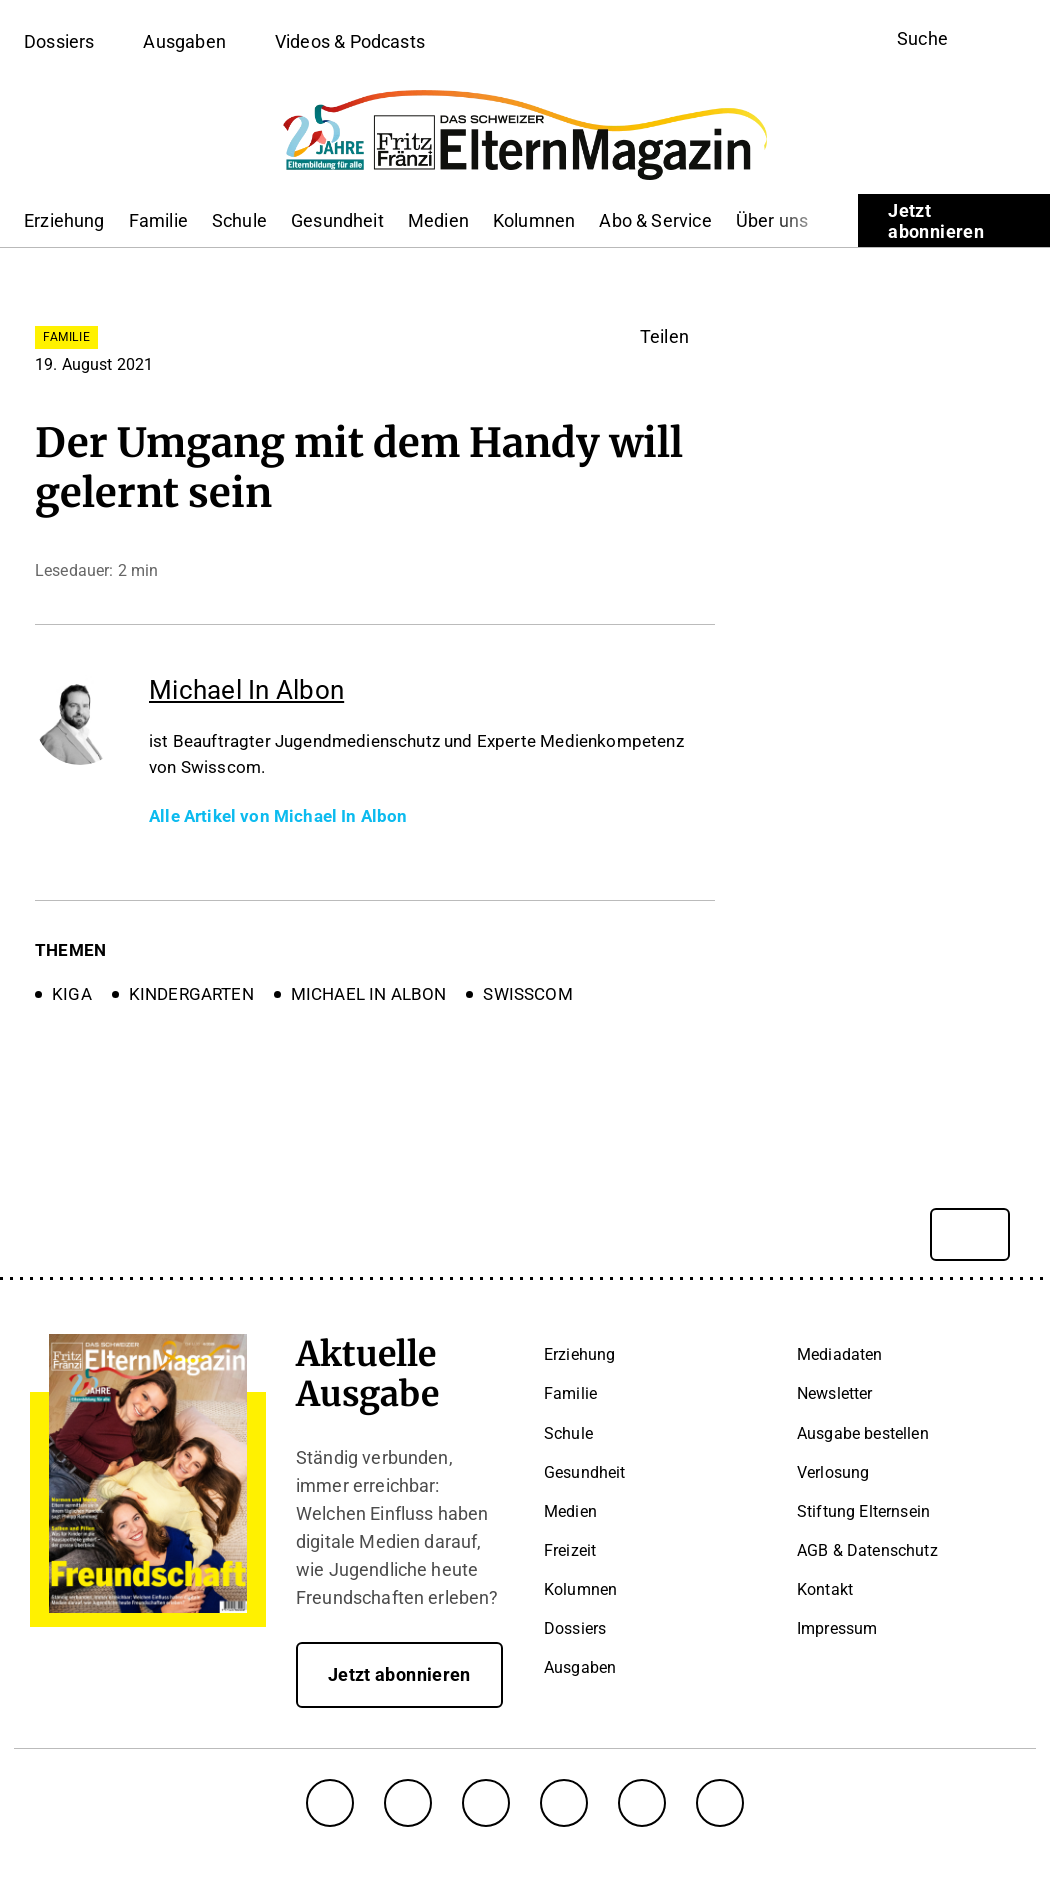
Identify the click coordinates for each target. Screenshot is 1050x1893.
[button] (677, 337)
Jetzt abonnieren (936, 221)
